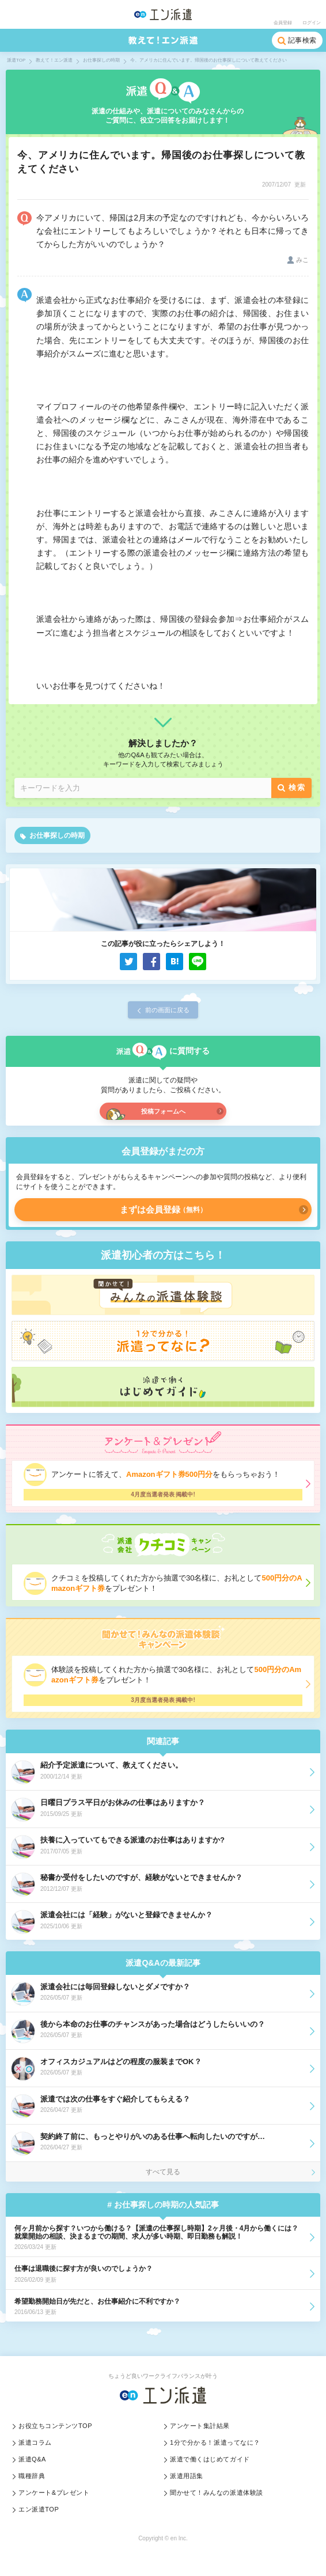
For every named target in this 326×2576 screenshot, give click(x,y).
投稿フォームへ (163, 1111)
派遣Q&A (32, 2459)
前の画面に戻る (167, 1009)
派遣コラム (35, 2442)
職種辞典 (31, 2475)
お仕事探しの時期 (57, 835)
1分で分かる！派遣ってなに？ (215, 2442)
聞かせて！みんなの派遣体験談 (216, 2492)
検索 (297, 787)
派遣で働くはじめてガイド (210, 2459)
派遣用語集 (186, 2475)
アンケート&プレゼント (53, 2492)
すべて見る (163, 2172)
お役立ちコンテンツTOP (55, 2425)
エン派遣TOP (38, 2509)
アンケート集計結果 (200, 2425)
